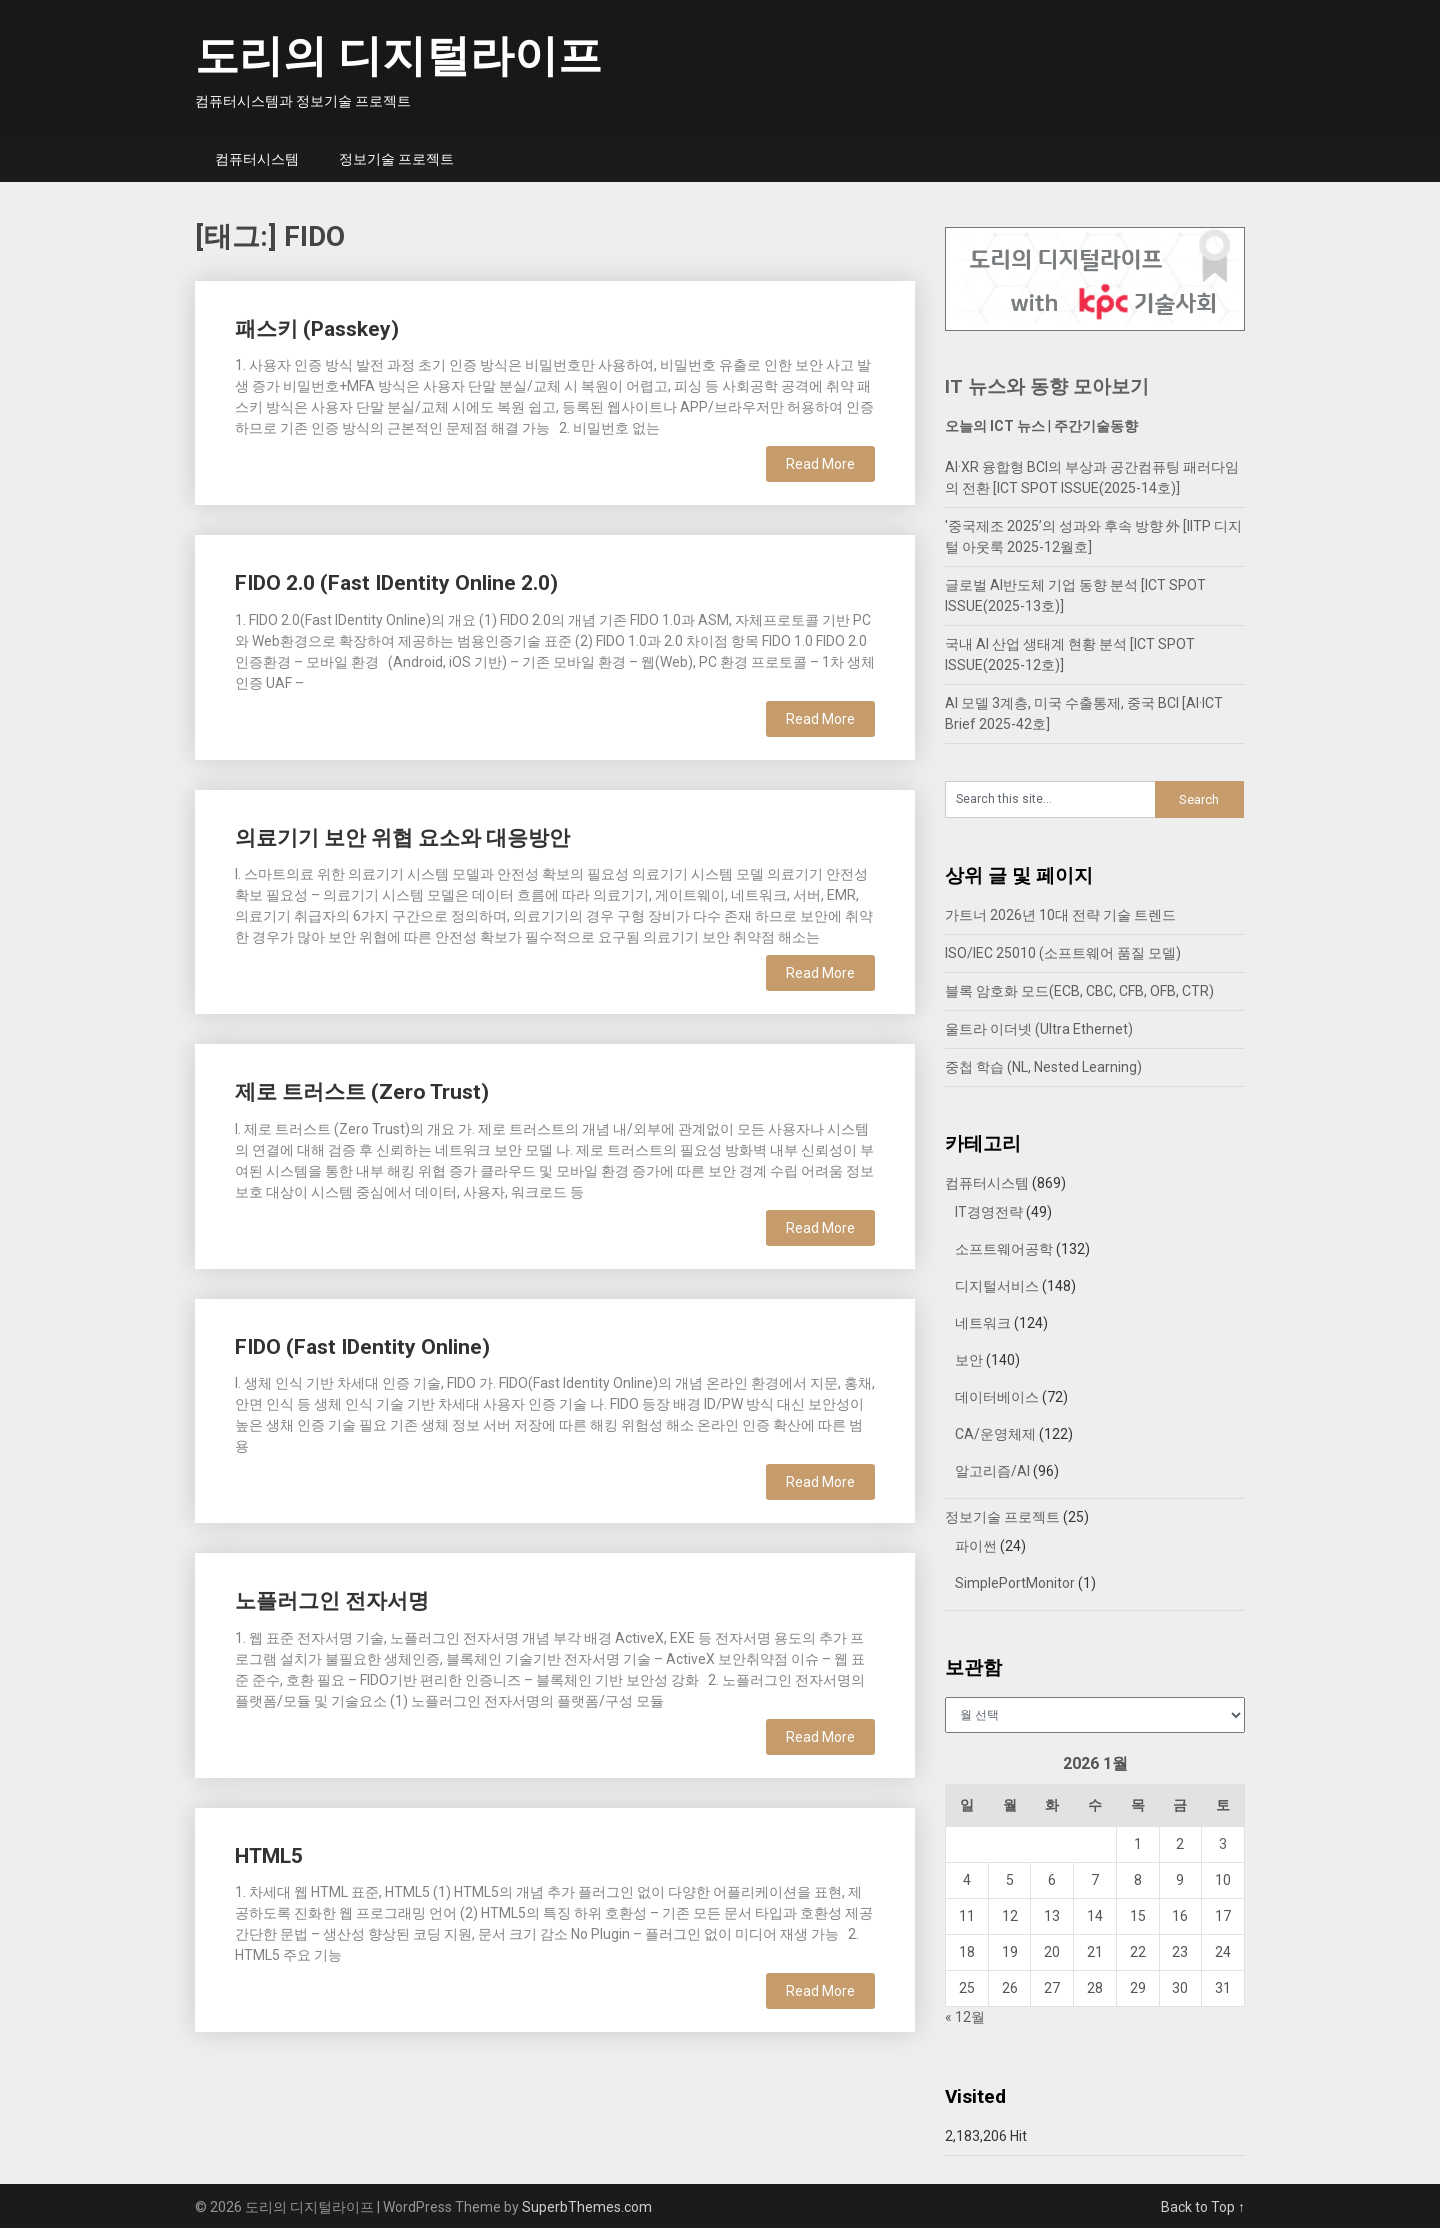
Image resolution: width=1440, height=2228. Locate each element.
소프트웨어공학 (1004, 1249)
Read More (820, 464)
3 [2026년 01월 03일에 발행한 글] (1223, 1844)
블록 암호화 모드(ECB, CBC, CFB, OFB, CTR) (1079, 991)
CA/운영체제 (995, 1434)
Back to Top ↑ (1203, 2207)
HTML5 (269, 1856)
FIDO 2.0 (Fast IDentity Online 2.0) (396, 583)
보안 (969, 1360)
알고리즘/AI (992, 1471)
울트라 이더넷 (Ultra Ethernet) (1039, 1029)
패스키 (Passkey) (317, 329)
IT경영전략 (989, 1212)
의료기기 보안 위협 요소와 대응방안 (402, 838)
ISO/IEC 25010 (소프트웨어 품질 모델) (1063, 953)
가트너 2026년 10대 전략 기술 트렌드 (1060, 915)
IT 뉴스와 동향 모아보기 (1047, 386)
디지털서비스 (997, 1286)
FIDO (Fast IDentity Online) (362, 1347)
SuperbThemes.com (587, 2207)
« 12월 (965, 2017)
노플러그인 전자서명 (332, 1601)
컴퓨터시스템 (257, 159)
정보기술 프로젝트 (396, 159)
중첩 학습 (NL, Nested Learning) (1043, 1067)
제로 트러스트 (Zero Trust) (362, 1092)
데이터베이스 (997, 1397)
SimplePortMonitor (1015, 1583)
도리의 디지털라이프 (398, 56)
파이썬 (976, 1546)
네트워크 (983, 1323)
